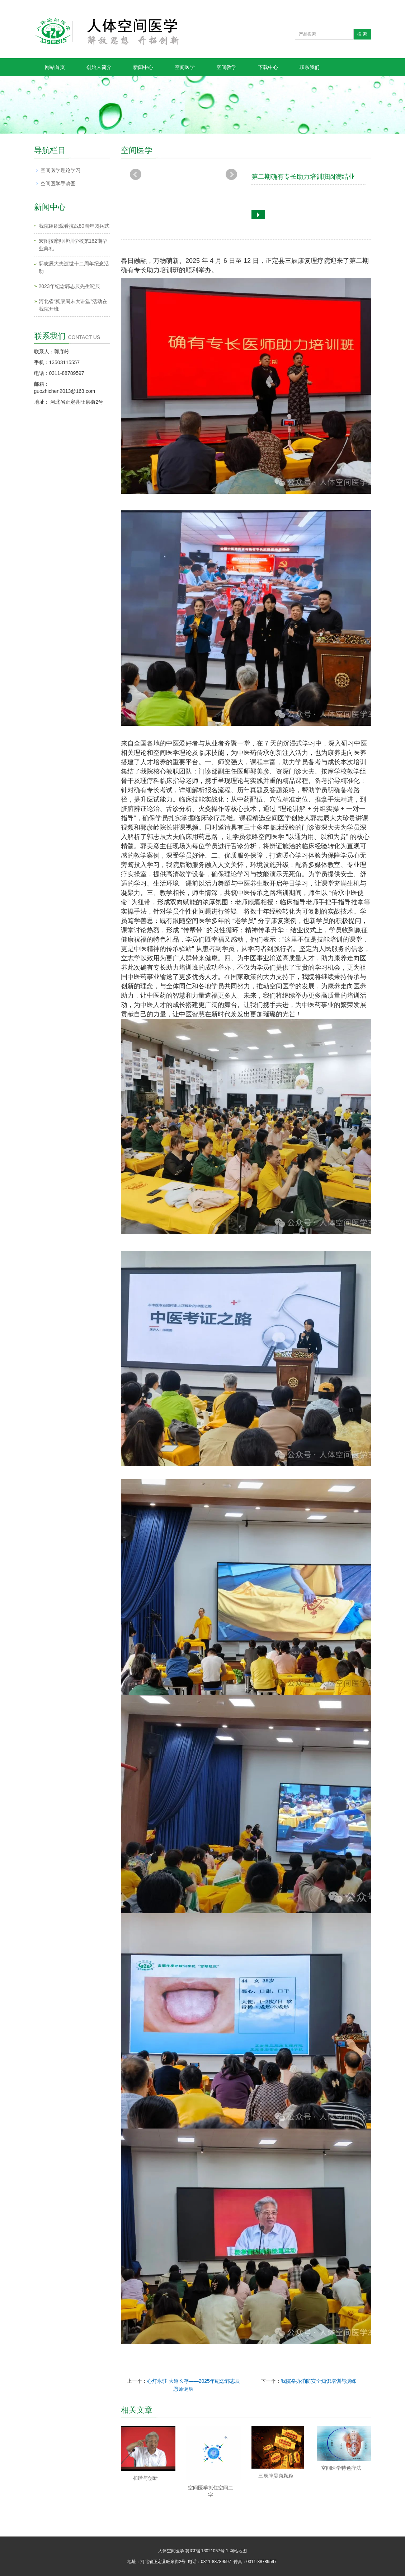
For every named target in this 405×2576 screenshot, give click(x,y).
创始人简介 (99, 67)
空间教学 (226, 67)
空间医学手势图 (58, 183)
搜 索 (362, 34)
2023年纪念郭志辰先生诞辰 (69, 286)
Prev (135, 174)
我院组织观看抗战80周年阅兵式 (74, 226)
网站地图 (238, 2550)
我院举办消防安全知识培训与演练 (318, 2381)
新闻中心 (143, 67)
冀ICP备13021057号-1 (206, 2550)
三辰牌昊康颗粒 (275, 2476)
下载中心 (268, 67)
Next (231, 174)
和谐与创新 (145, 2478)
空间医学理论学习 (61, 170)
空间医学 (185, 67)
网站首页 (55, 67)
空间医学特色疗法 (341, 2468)
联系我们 (310, 67)
